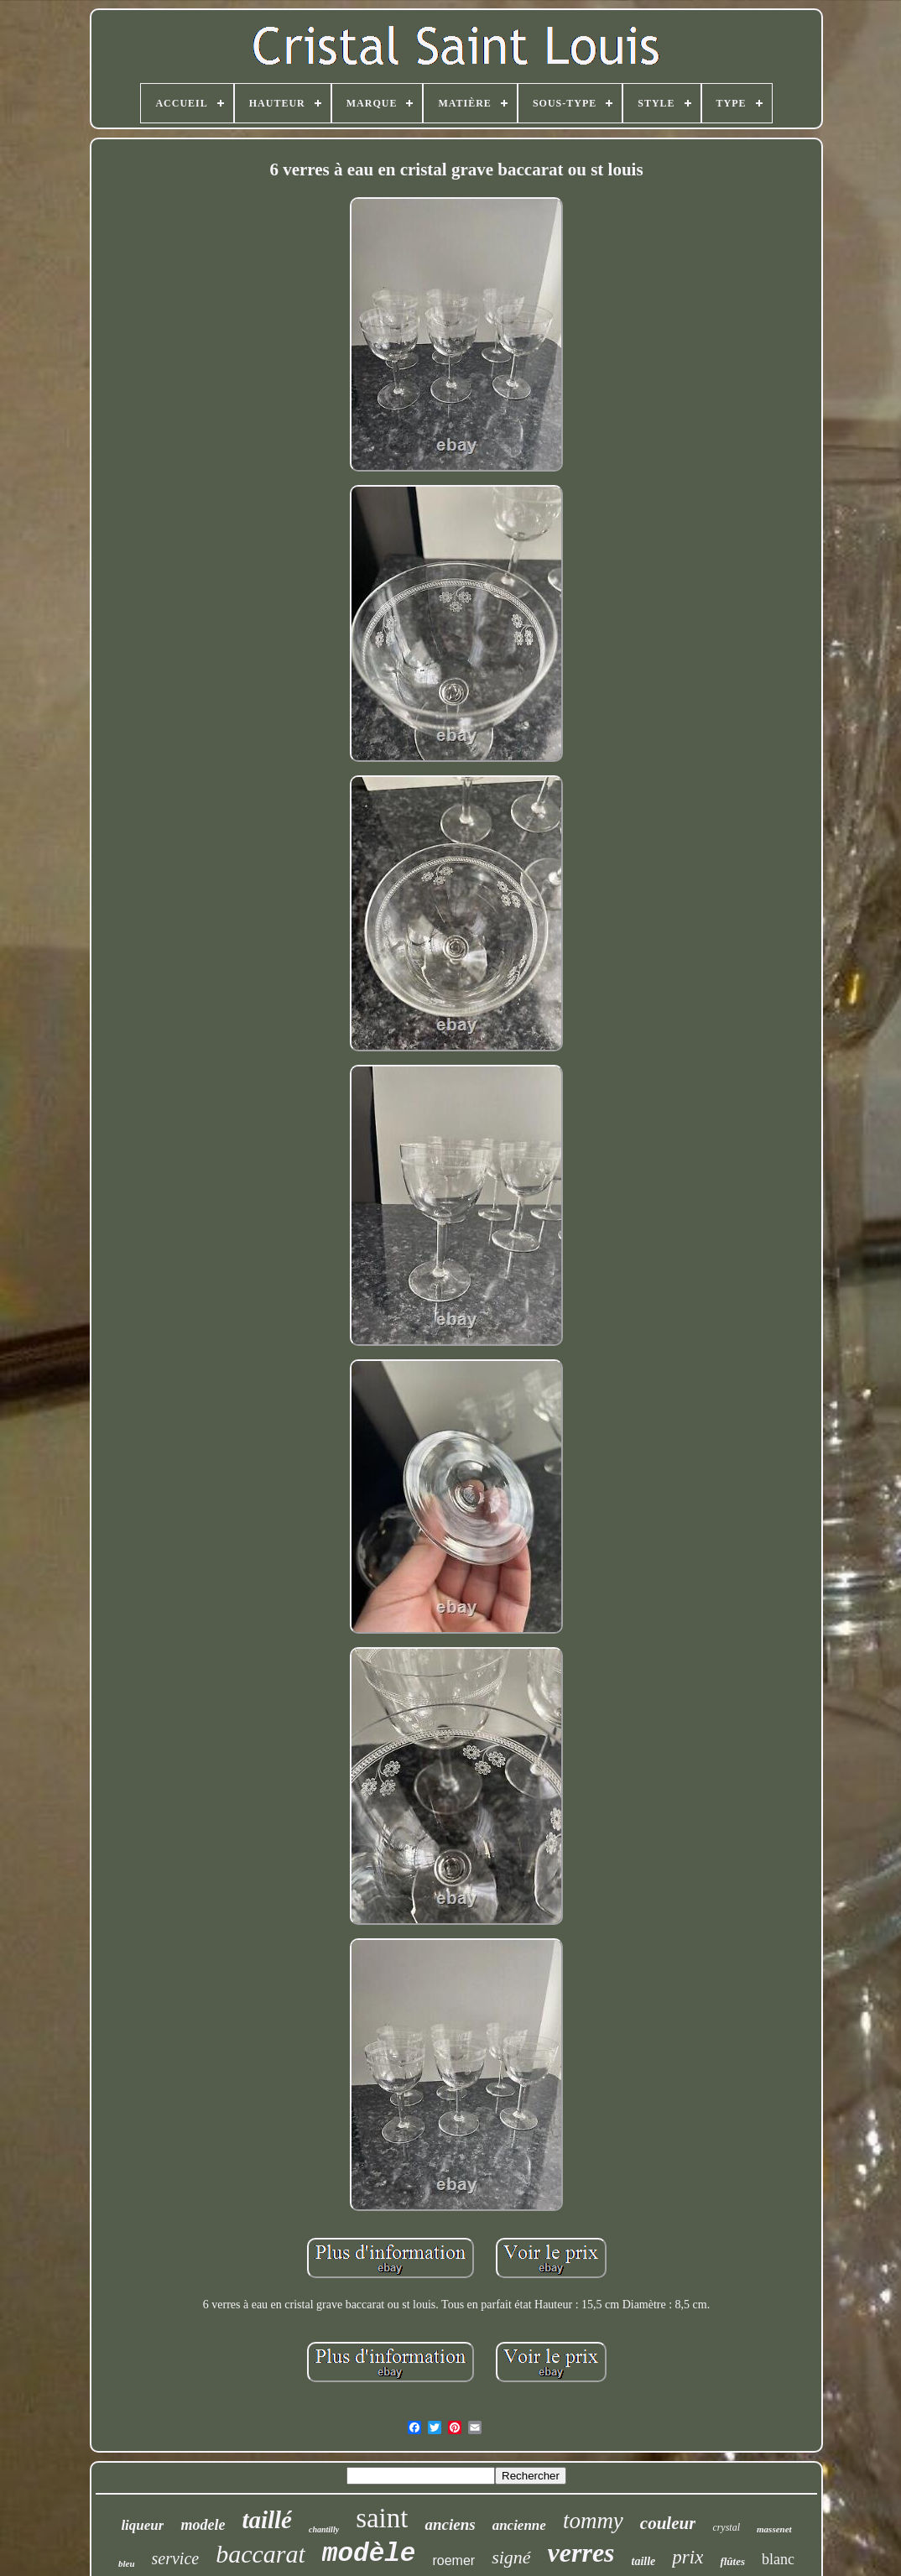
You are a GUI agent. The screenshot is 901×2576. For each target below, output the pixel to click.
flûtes (732, 2561)
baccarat (260, 2554)
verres (581, 2552)
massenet (774, 2529)
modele (202, 2524)
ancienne (519, 2525)
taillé (267, 2519)
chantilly (324, 2529)
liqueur (142, 2525)
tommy (593, 2520)
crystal (726, 2527)
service (176, 2558)
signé (511, 2557)
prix (687, 2557)
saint (382, 2518)
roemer (453, 2560)
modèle (369, 2553)
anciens (449, 2524)
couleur (668, 2523)
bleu (126, 2563)
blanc (778, 2559)
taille (644, 2561)
